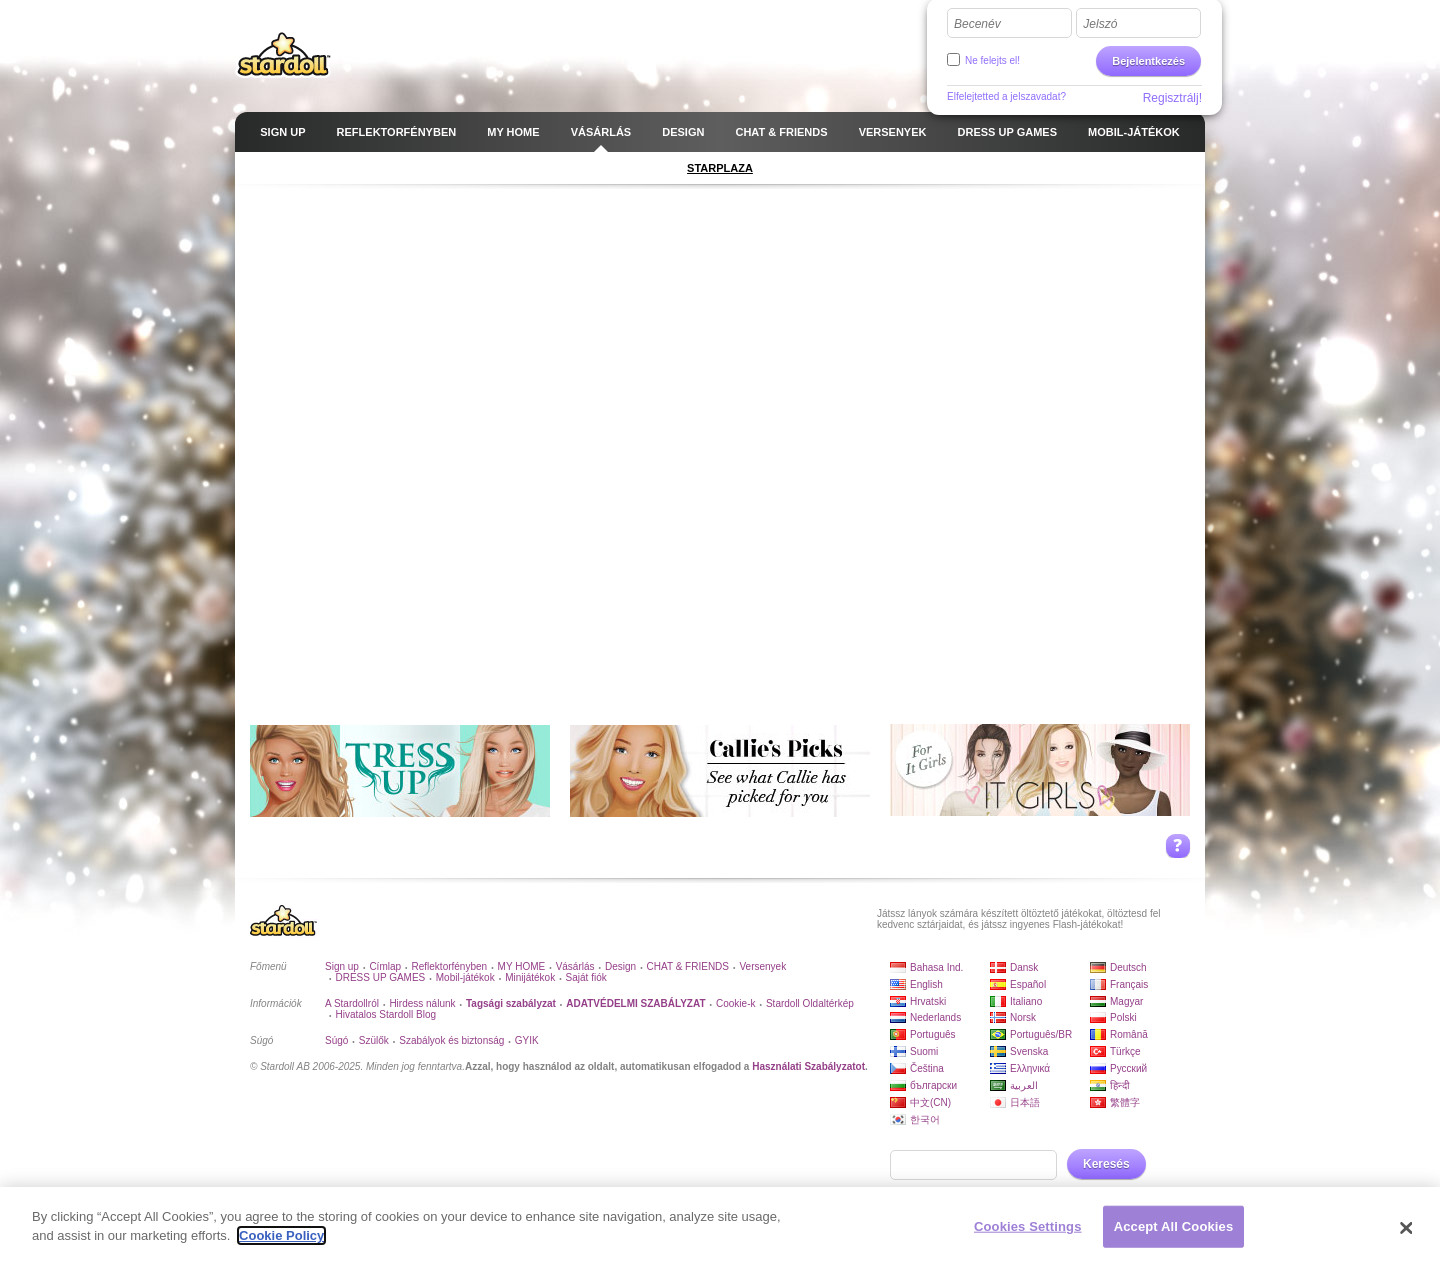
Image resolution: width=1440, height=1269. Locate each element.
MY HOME (522, 966)
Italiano (1026, 1001)
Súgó (336, 1040)
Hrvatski (928, 1001)
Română (1129, 1034)
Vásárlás (575, 966)
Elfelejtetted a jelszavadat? (1006, 96)
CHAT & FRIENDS (688, 966)
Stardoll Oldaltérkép (810, 1003)
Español (1028, 984)
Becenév (977, 24)
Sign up (342, 966)
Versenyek (762, 966)
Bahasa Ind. (936, 967)
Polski (1123, 1017)
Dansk (1024, 967)
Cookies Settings (1028, 1226)
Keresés (1106, 1164)
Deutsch (1128, 967)
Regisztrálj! (1172, 98)
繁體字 (1125, 1102)
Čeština (927, 1068)
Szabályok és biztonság (451, 1040)
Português (933, 1034)
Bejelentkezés (1148, 61)
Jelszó (1100, 24)
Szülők (374, 1040)
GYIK (527, 1040)
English (926, 984)
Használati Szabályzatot (808, 1066)
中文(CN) (930, 1102)
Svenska (1029, 1051)
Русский (1128, 1068)
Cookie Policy (281, 1235)
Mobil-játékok (465, 977)
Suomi (924, 1051)
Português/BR (1041, 1034)
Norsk (1023, 1017)
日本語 (1025, 1102)
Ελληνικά (1030, 1068)
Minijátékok (530, 977)
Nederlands (935, 1017)
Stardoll (284, 54)
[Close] (1407, 1228)
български (933, 1085)
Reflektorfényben (450, 966)
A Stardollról (352, 1003)
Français (1129, 984)
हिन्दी (1120, 1085)
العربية (1024, 1085)
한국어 (925, 1119)
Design (620, 966)
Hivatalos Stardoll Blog (385, 1014)
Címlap (385, 966)
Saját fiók (586, 977)
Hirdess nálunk (422, 1003)
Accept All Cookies (1174, 1226)
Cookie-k (735, 1003)
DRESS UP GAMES (380, 977)
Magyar (1126, 1001)
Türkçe (1125, 1051)
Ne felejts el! (992, 60)
